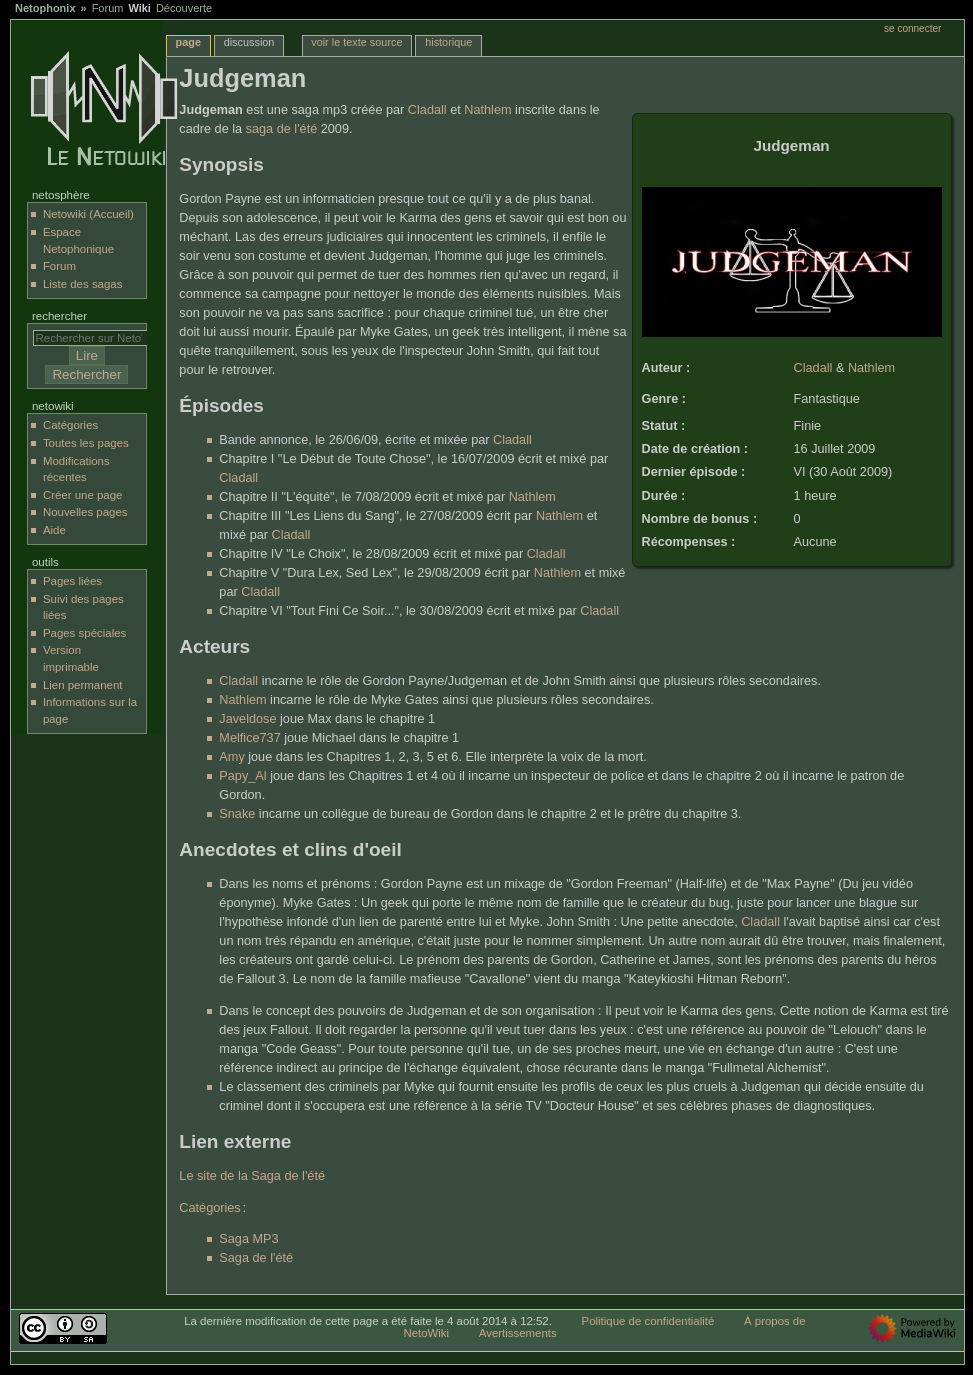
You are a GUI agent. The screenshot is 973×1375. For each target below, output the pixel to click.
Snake (237, 814)
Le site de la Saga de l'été (252, 1176)
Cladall (813, 368)
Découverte (184, 8)
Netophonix (45, 8)
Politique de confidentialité (648, 1321)
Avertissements (518, 1333)
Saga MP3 (248, 1239)
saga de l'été (282, 129)
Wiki (139, 8)
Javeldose (247, 719)
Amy (231, 757)
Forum (108, 8)
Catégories (209, 1208)
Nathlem (871, 368)
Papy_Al (242, 776)
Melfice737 (249, 738)
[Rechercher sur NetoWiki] (95, 338)
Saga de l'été (256, 1258)
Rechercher (59, 316)
